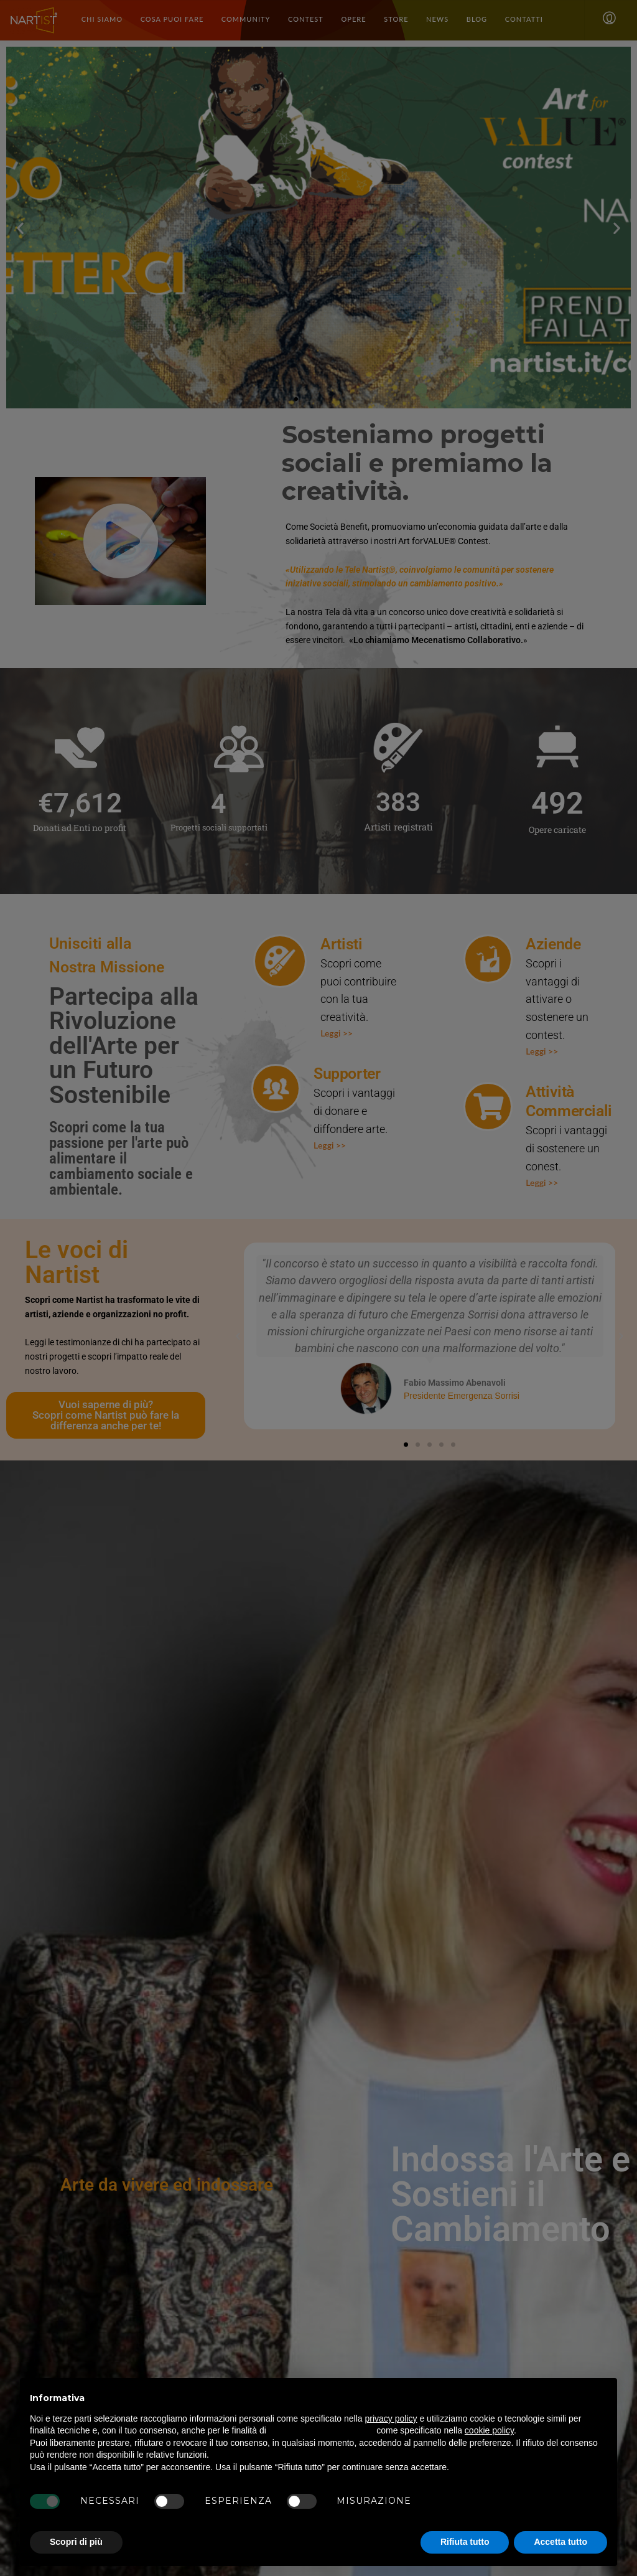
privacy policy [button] (391, 2418)
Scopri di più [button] (76, 2542)
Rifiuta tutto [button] (465, 2542)
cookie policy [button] (489, 2430)
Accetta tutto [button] (560, 2542)
